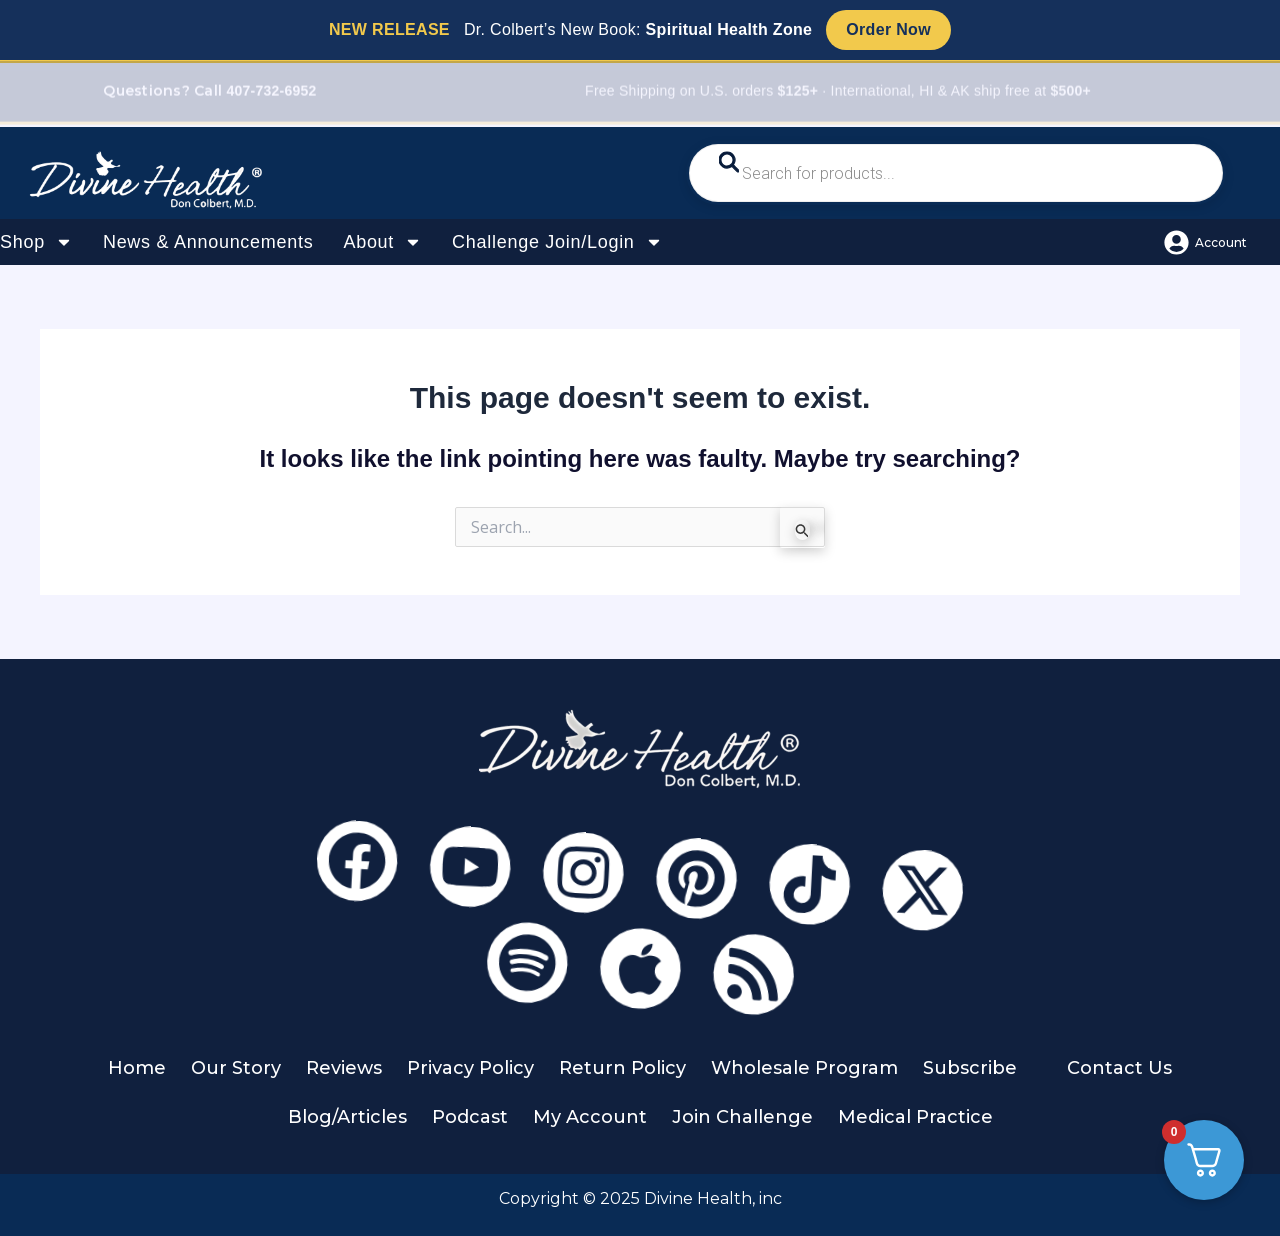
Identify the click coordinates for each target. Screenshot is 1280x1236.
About (382, 242)
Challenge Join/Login (557, 242)
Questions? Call (209, 93)
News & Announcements (208, 242)
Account (1221, 242)
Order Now (888, 29)
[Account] (1176, 242)
